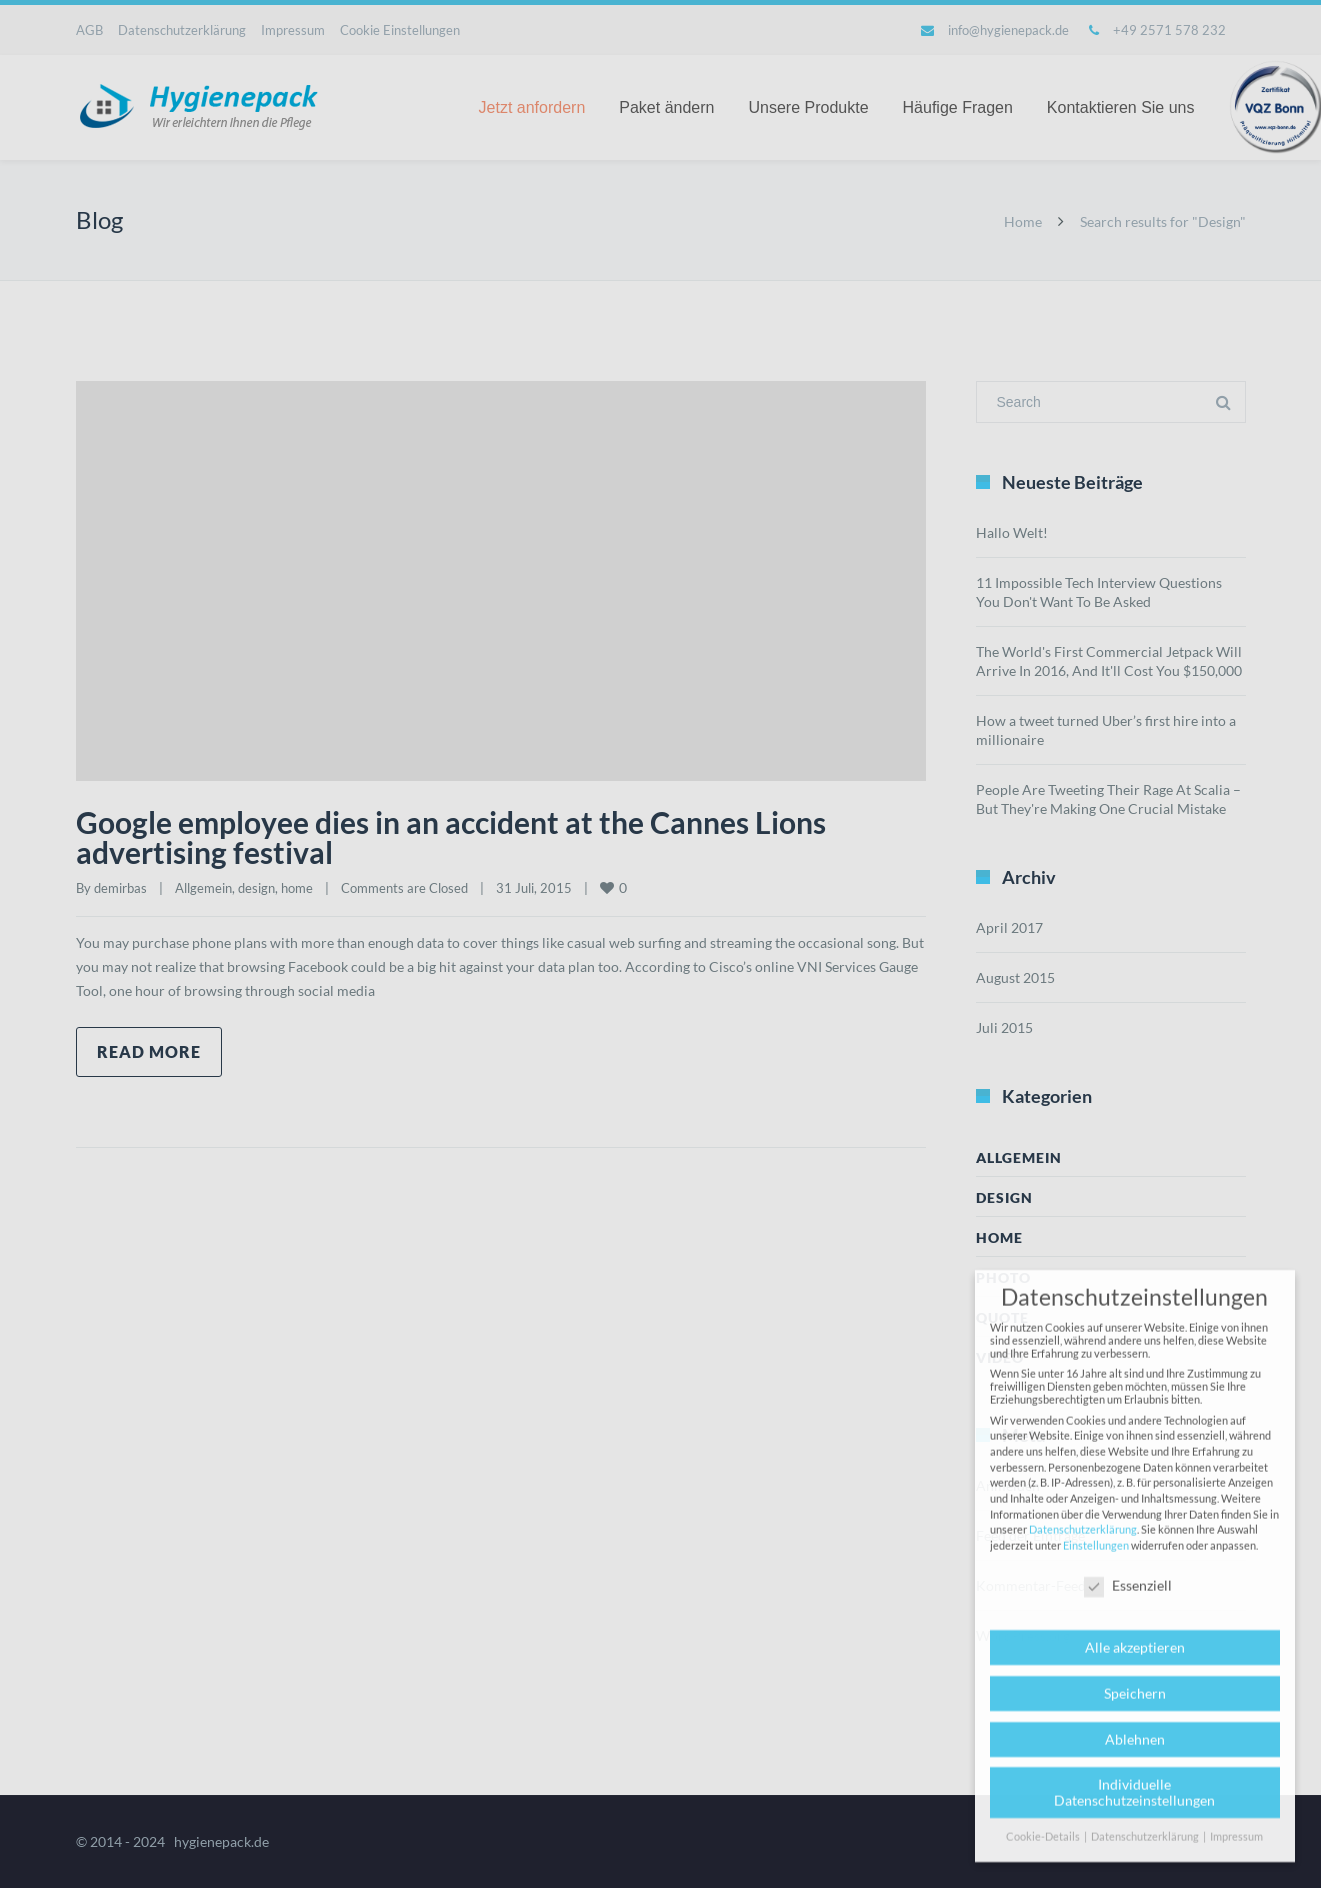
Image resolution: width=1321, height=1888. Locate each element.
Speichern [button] (1135, 1707)
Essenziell (1128, 1600)
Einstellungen (1096, 1559)
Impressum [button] (1236, 1850)
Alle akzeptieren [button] (1135, 1661)
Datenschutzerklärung (1083, 1544)
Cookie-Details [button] (1044, 1850)
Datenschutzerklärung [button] (1146, 1850)
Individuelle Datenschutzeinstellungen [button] (1134, 1807)
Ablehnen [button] (1135, 1753)
